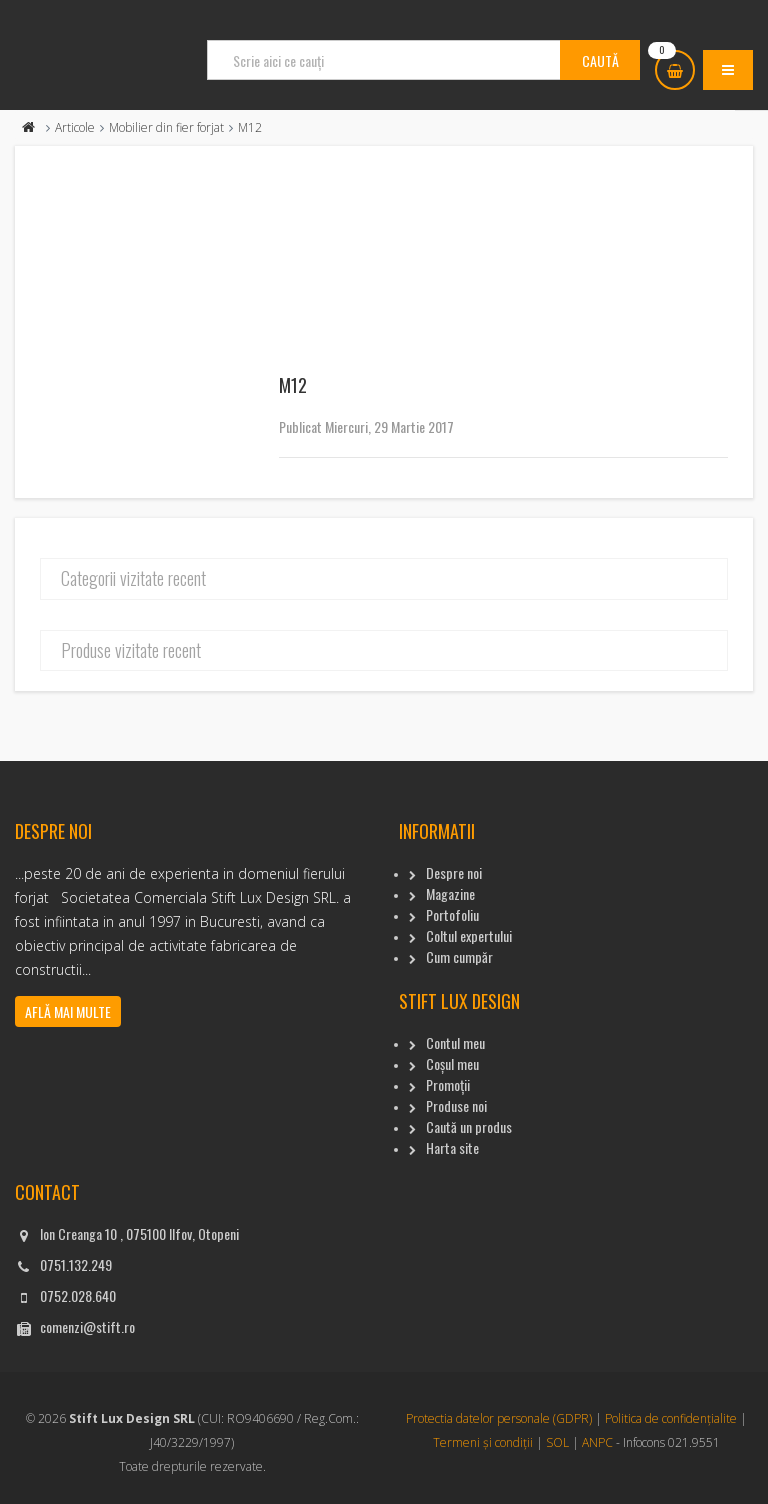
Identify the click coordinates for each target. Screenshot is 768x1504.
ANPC (597, 1442)
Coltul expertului (469, 935)
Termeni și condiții (483, 1442)
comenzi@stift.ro (87, 1326)
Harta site (452, 1147)
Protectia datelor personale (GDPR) (499, 1418)
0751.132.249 (76, 1264)
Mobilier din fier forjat (166, 127)
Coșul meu (452, 1063)
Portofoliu (452, 914)
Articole (75, 127)
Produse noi (456, 1105)
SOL (557, 1442)
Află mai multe (68, 1011)
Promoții (448, 1084)
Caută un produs (469, 1126)
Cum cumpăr (459, 956)
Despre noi (454, 872)
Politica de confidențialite (671, 1418)
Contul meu (455, 1042)
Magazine (450, 893)
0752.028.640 (78, 1295)
